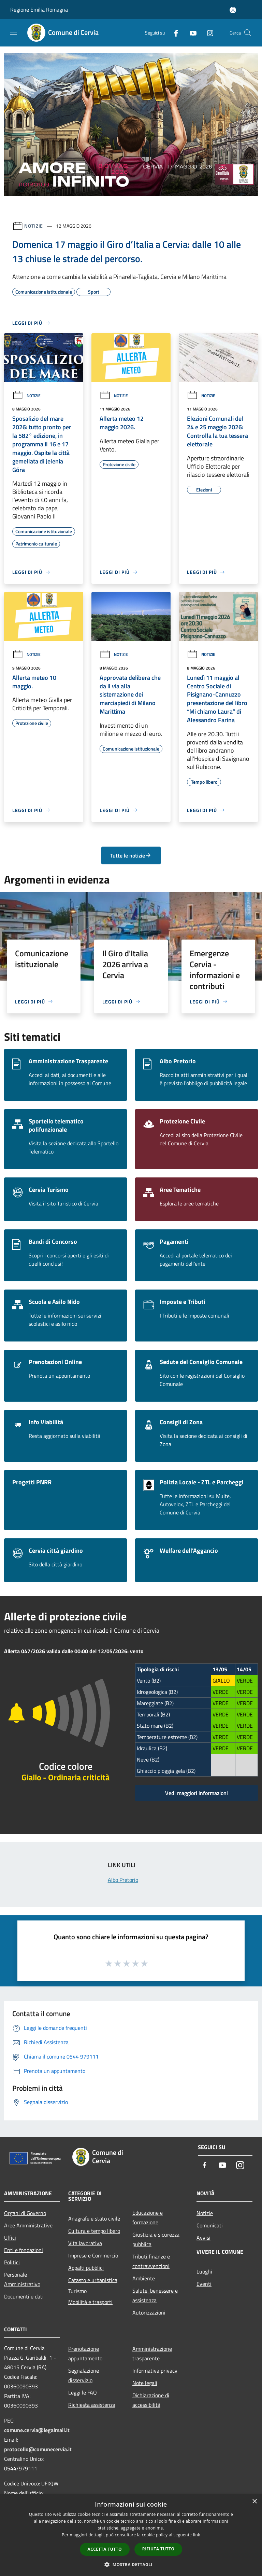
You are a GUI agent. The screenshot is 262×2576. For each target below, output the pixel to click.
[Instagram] (207, 32)
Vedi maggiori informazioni (196, 1793)
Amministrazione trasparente (152, 2353)
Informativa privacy (154, 2370)
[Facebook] (173, 32)
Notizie (33, 225)
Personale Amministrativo (22, 2279)
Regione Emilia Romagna (39, 9)
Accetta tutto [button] (105, 2549)
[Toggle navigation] (14, 32)
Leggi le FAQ (82, 2392)
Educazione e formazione (147, 2217)
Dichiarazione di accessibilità (150, 2400)
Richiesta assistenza (91, 2405)
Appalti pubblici (86, 2268)
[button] (131, 2564)
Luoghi (204, 2271)
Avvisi (203, 2238)
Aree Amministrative (28, 2225)
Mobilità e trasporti (90, 2302)
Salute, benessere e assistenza (155, 2295)
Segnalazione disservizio (83, 2375)
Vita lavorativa (85, 2243)
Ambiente (143, 2278)
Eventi (204, 2284)
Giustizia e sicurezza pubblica (155, 2239)
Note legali (144, 2383)
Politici (12, 2262)
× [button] (254, 2501)
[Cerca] (248, 33)
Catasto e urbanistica (92, 2280)
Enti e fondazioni (23, 2250)
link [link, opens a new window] (196, 2535)
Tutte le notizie (130, 855)
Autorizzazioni (148, 2312)
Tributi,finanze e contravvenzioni (151, 2261)
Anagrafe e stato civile (94, 2218)
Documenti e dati (24, 2296)
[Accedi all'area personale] (232, 10)
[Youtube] (190, 32)
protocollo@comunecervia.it (38, 2449)
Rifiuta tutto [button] (158, 2549)
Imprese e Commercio (93, 2255)
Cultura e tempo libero (94, 2231)
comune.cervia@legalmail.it (37, 2430)
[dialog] (131, 2535)
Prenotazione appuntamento (85, 2353)
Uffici (10, 2238)
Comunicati (209, 2225)
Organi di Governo (25, 2213)
